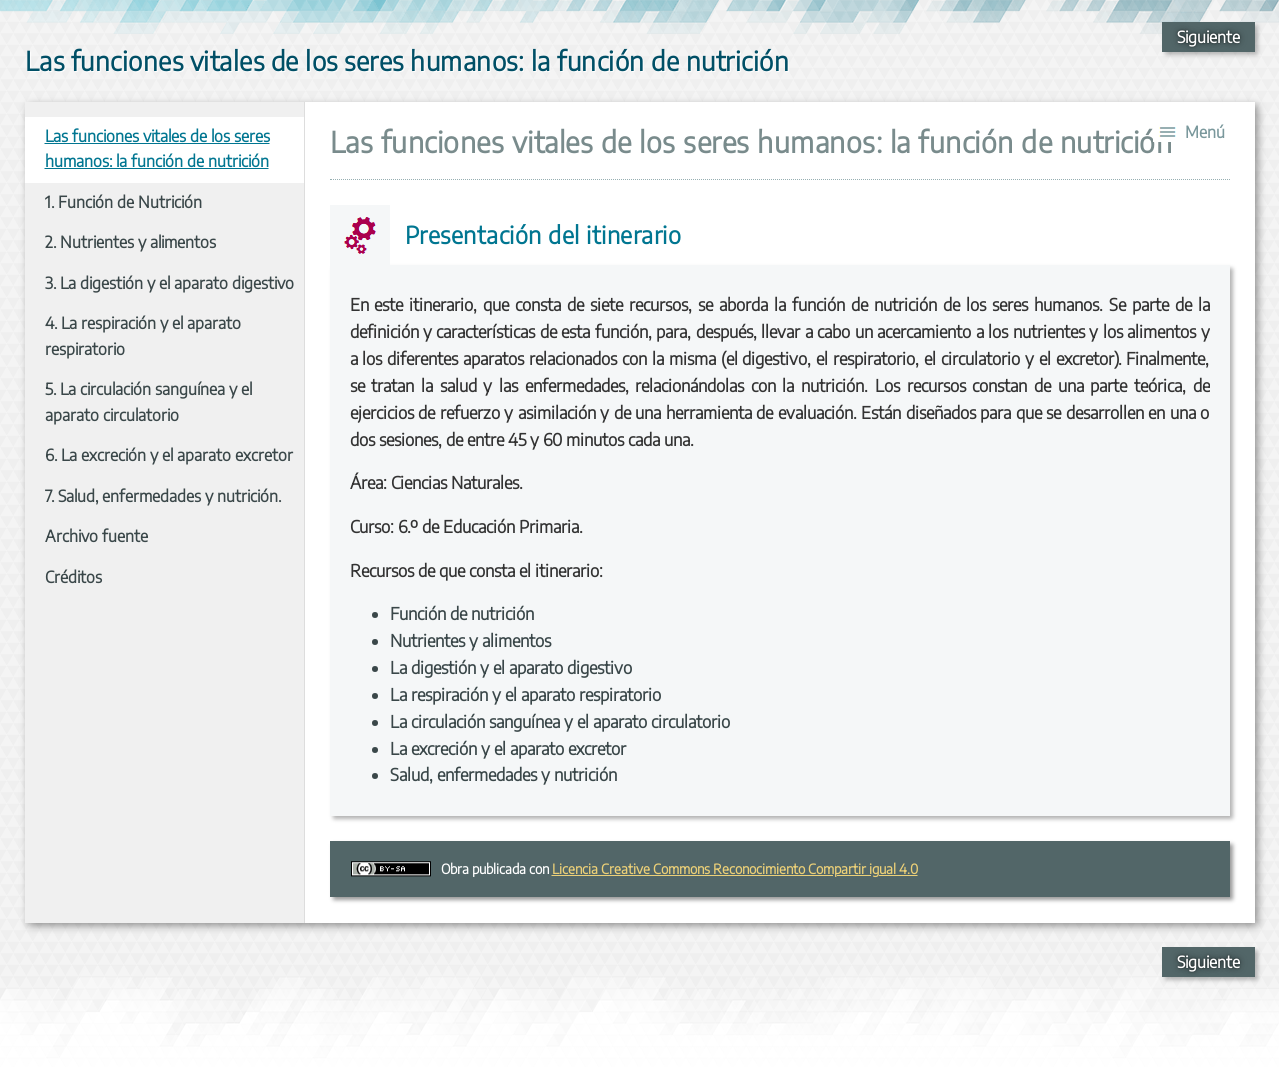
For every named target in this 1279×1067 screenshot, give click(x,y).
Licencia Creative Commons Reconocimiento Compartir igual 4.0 (735, 868)
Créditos (73, 577)
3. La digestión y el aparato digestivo (169, 283)
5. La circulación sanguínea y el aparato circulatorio (148, 402)
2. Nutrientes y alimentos (130, 242)
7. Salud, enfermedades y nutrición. (163, 496)
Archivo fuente (96, 536)
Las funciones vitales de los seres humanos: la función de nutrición (157, 149)
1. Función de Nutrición (123, 202)
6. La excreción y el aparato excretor (169, 455)
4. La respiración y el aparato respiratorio (143, 336)
